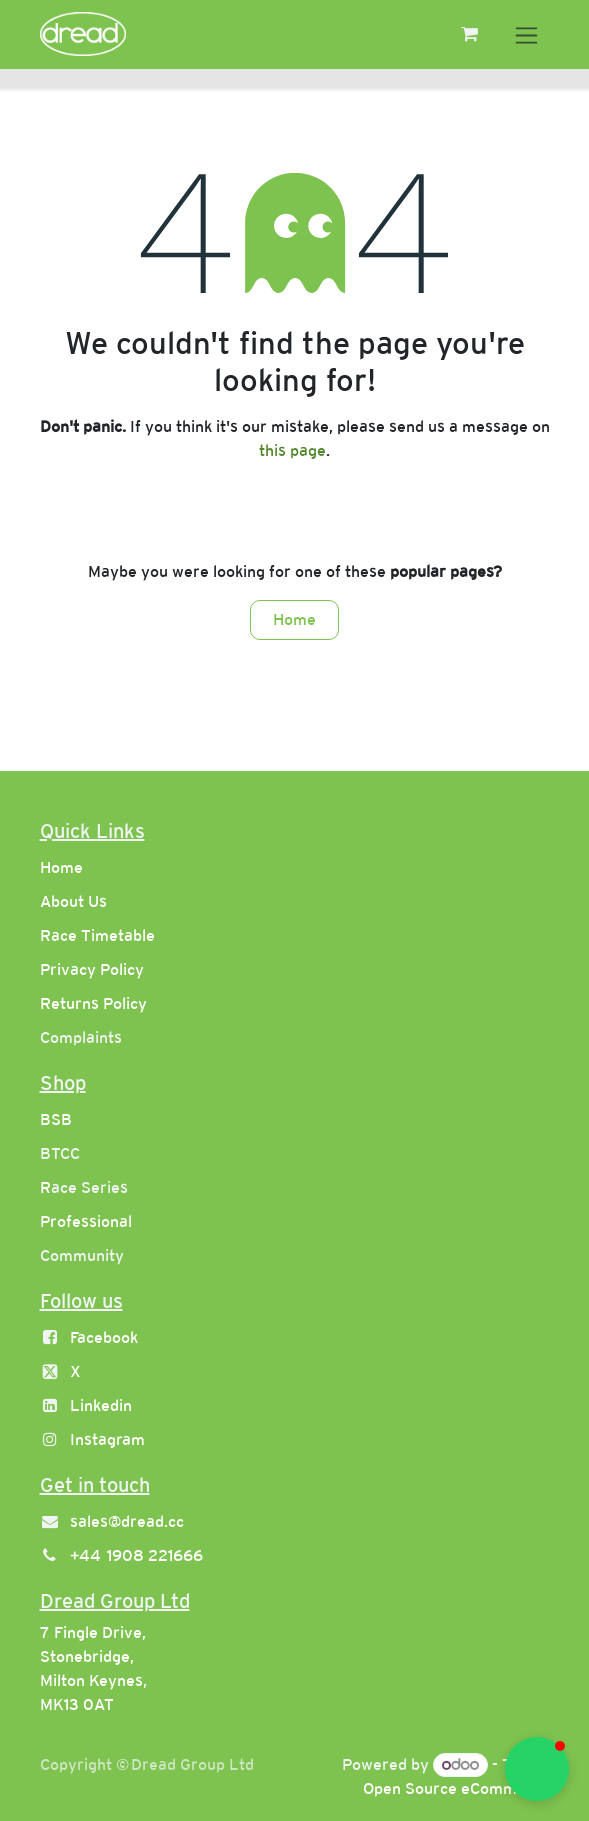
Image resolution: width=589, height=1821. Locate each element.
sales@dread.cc (127, 1521)
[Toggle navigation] (526, 34)
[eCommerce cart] (470, 34)
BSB (56, 1119)
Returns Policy (93, 1003)
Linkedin (101, 1405)
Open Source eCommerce (456, 1788)
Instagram (107, 1439)
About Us (73, 901)
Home (294, 619)
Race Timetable (97, 935)
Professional (86, 1221)
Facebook (104, 1337)
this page (292, 450)
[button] (537, 1769)
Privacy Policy (92, 969)
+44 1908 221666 (136, 1555)
